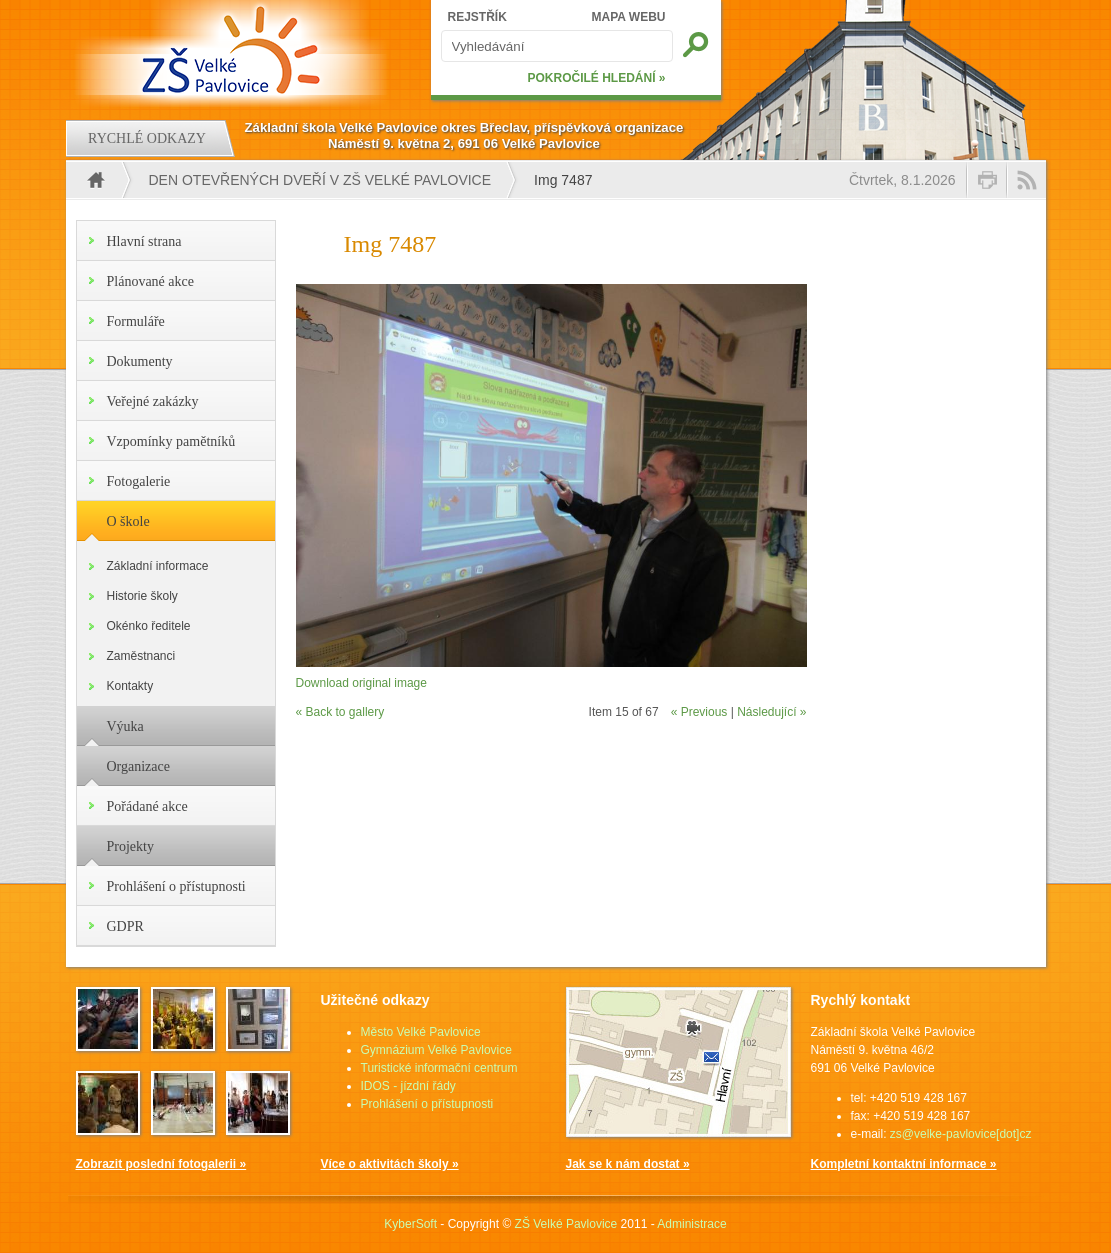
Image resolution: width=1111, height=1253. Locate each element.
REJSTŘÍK (477, 17)
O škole (128, 521)
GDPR (125, 926)
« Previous (699, 712)
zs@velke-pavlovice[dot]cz (961, 1134)
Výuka (125, 726)
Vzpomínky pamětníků (171, 441)
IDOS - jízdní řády (408, 1086)
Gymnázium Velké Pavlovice (436, 1050)
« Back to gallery (340, 712)
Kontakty (130, 686)
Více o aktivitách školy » (390, 1164)
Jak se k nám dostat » (628, 1164)
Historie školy (142, 596)
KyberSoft (410, 1224)
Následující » (771, 712)
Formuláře (136, 321)
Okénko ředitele (149, 626)
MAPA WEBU (629, 17)
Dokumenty (140, 361)
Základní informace (158, 566)
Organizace (138, 766)
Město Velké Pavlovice (421, 1032)
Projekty (130, 846)
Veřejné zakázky (153, 401)
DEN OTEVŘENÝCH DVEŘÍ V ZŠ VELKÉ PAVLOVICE (320, 180)
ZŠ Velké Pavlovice (566, 1224)
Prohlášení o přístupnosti (176, 886)
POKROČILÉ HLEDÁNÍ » (596, 78)
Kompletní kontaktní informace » (904, 1164)
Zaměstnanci (141, 656)
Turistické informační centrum (439, 1068)
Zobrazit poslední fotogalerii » (161, 1164)
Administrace (691, 1224)
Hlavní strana (144, 241)
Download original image (361, 683)
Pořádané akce (147, 806)
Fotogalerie (139, 481)
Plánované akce (150, 281)
